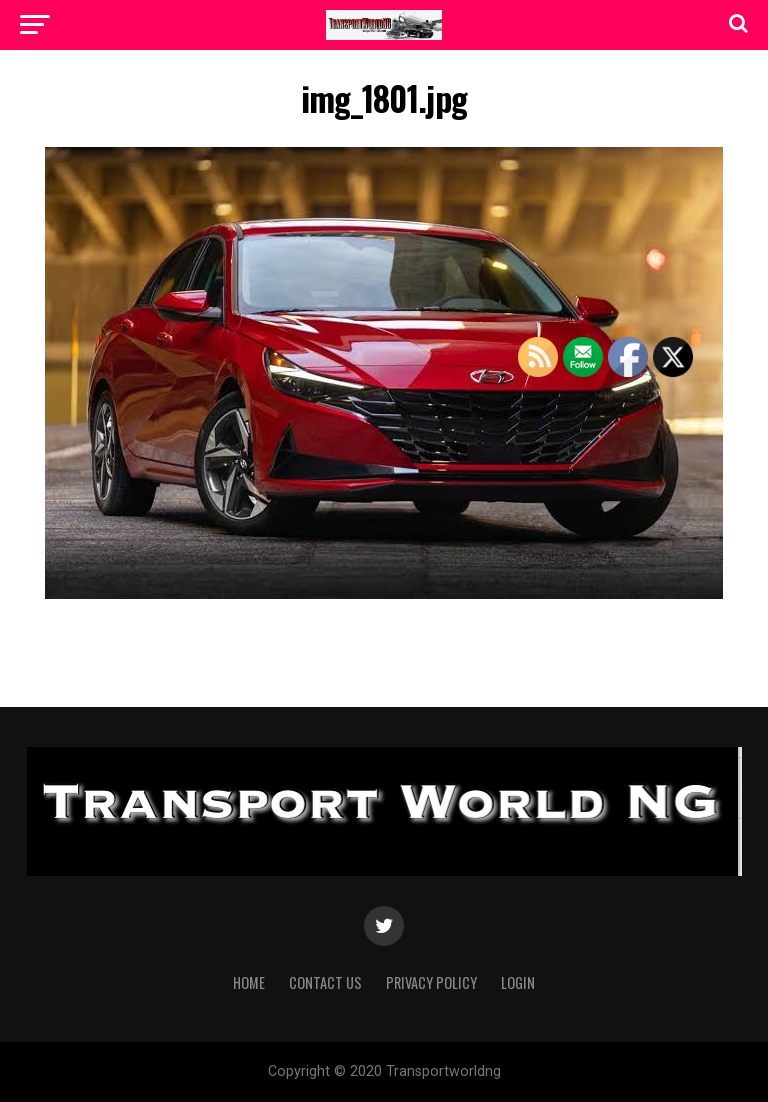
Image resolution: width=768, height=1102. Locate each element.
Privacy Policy (431, 982)
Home (249, 982)
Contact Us (325, 982)
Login (518, 982)
